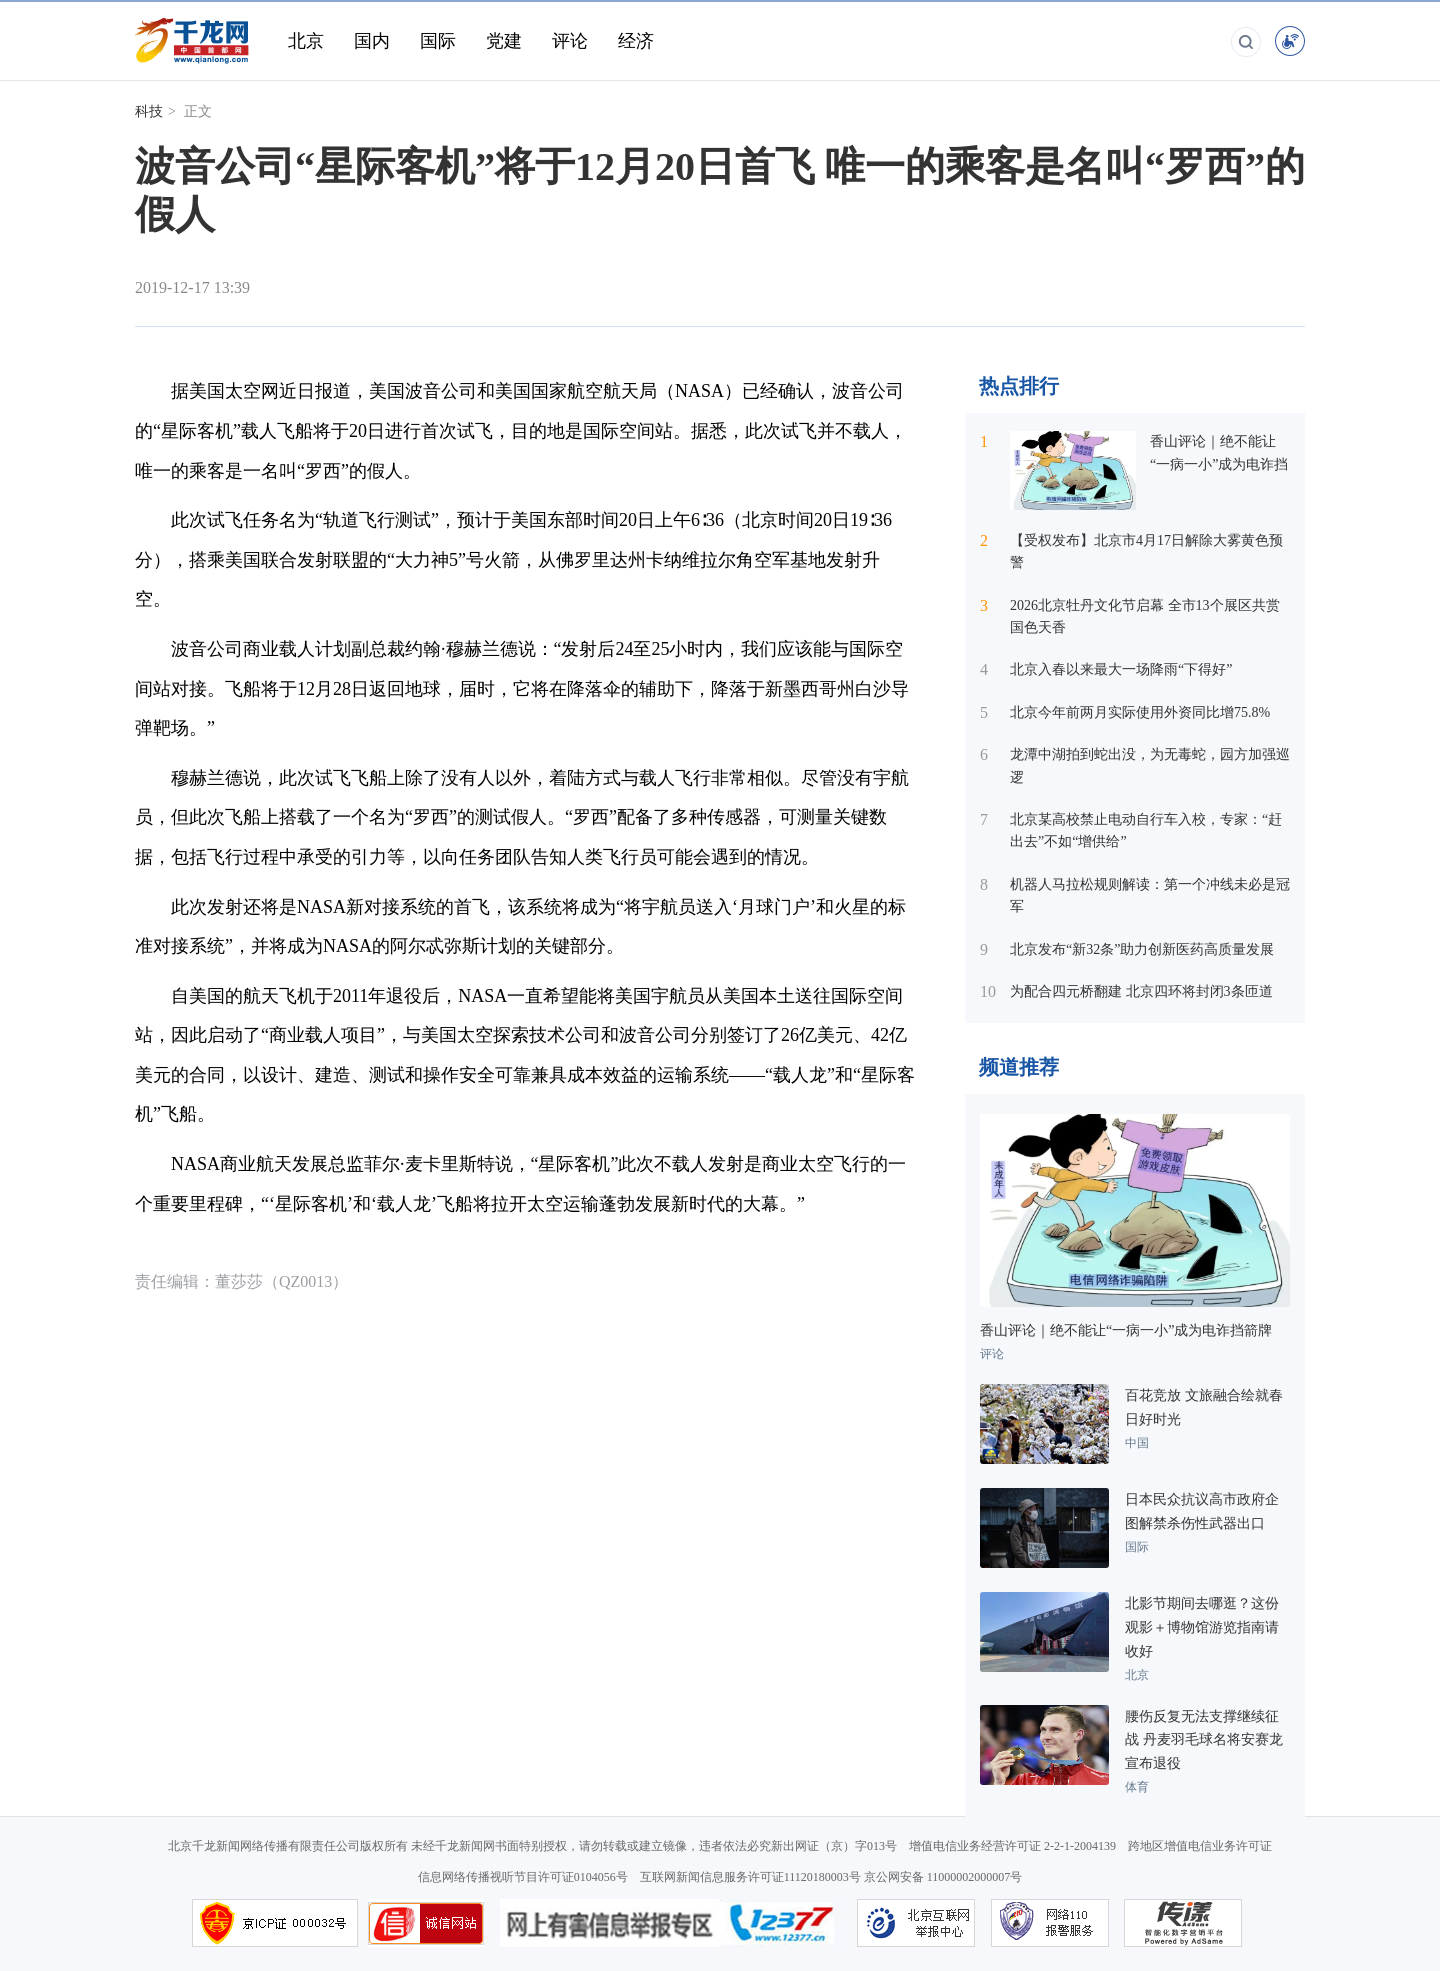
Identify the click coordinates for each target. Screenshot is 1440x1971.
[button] (1103, 290)
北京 (306, 41)
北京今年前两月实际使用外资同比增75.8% (1140, 712)
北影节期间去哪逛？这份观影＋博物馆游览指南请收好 (1202, 1627)
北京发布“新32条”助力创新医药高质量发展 (1142, 949)
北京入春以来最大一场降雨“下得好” (1121, 669)
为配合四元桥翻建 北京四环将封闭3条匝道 (1141, 991)
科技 (149, 111)
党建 (504, 41)
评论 (570, 41)
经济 (636, 41)
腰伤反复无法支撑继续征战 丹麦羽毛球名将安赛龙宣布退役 (1204, 1740)
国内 (372, 41)
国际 (438, 41)
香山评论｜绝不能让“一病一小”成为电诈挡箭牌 (1219, 464)
